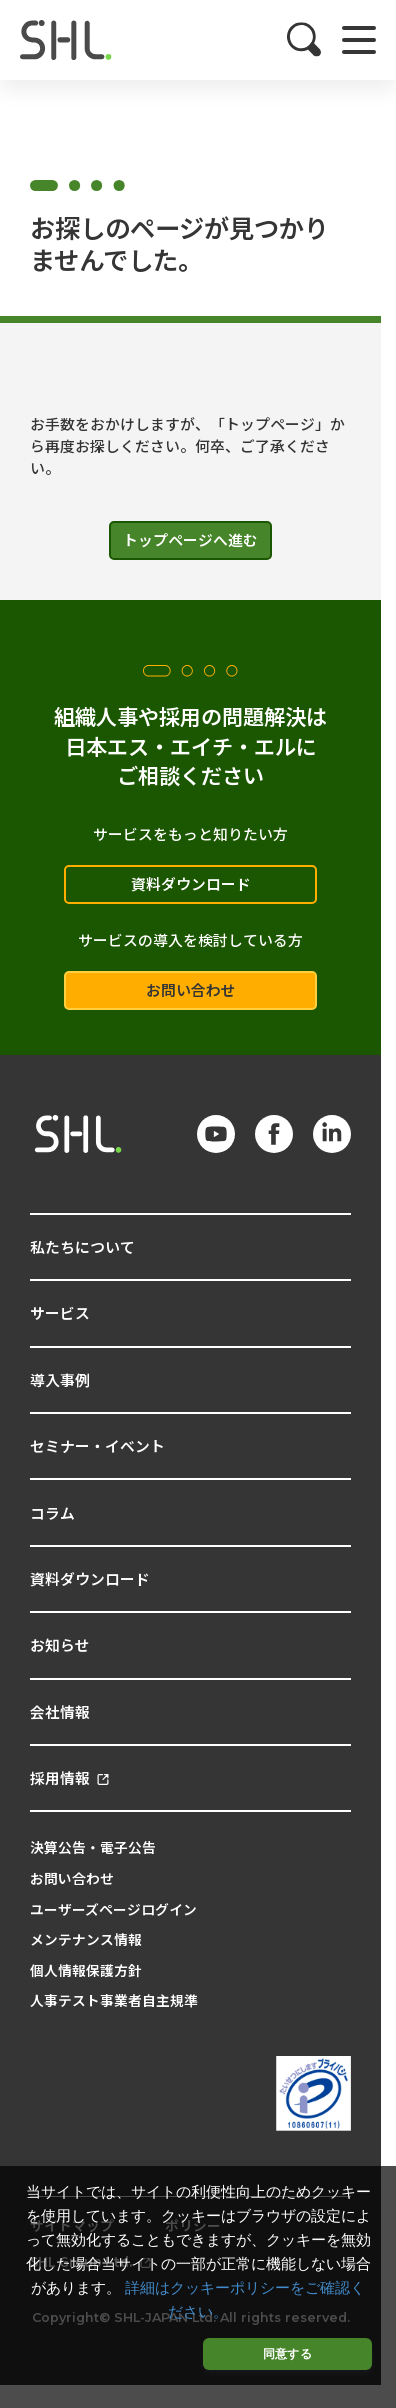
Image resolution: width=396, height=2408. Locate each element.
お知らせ (60, 1644)
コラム (52, 1512)
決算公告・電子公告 (93, 1847)
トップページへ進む (190, 539)
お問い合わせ (191, 989)
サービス (60, 1312)
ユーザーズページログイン (113, 1909)
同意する (287, 2353)
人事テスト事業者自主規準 (114, 2000)
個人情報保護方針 (86, 1970)
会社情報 (60, 1711)
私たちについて (82, 1246)
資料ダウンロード (191, 883)
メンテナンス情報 (86, 1939)
